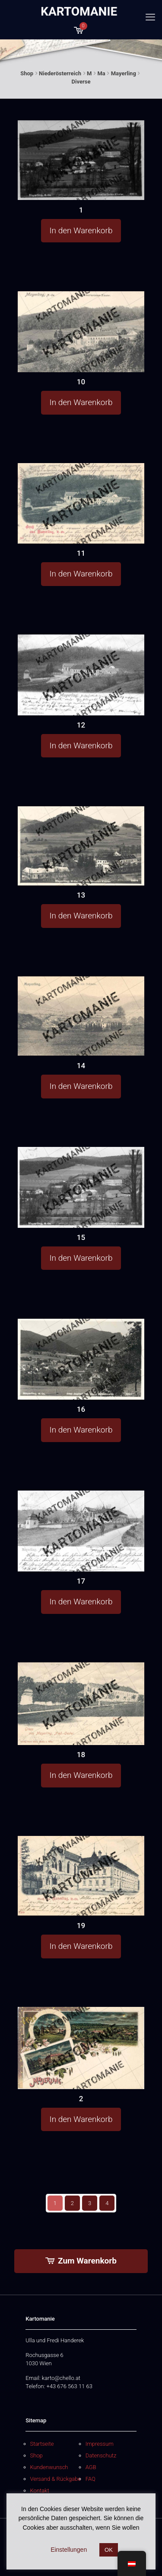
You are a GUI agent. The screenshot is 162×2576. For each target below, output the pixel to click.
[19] (81, 1876)
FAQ (90, 2479)
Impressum (100, 2444)
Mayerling (123, 73)
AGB (91, 2467)
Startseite (42, 2444)
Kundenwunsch (49, 2467)
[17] (81, 1531)
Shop (26, 73)
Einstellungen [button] (69, 2549)
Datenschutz (101, 2455)
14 (81, 1065)
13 (81, 895)
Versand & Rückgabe (55, 2479)
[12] (81, 674)
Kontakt (39, 2490)
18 (81, 1754)
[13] (81, 846)
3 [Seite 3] (89, 2203)
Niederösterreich (60, 73)
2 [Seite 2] (72, 2203)
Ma (101, 73)
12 (81, 725)
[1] (81, 160)
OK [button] (109, 2550)
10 (81, 381)
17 (81, 1581)
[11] (81, 503)
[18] (81, 1703)
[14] (81, 1016)
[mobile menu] (150, 17)
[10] (81, 331)
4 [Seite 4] (106, 2203)
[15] (81, 1187)
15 (81, 1237)
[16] (81, 1358)
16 (81, 1409)
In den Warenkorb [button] (81, 230)
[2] (81, 2048)
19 (81, 1925)
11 (81, 553)
